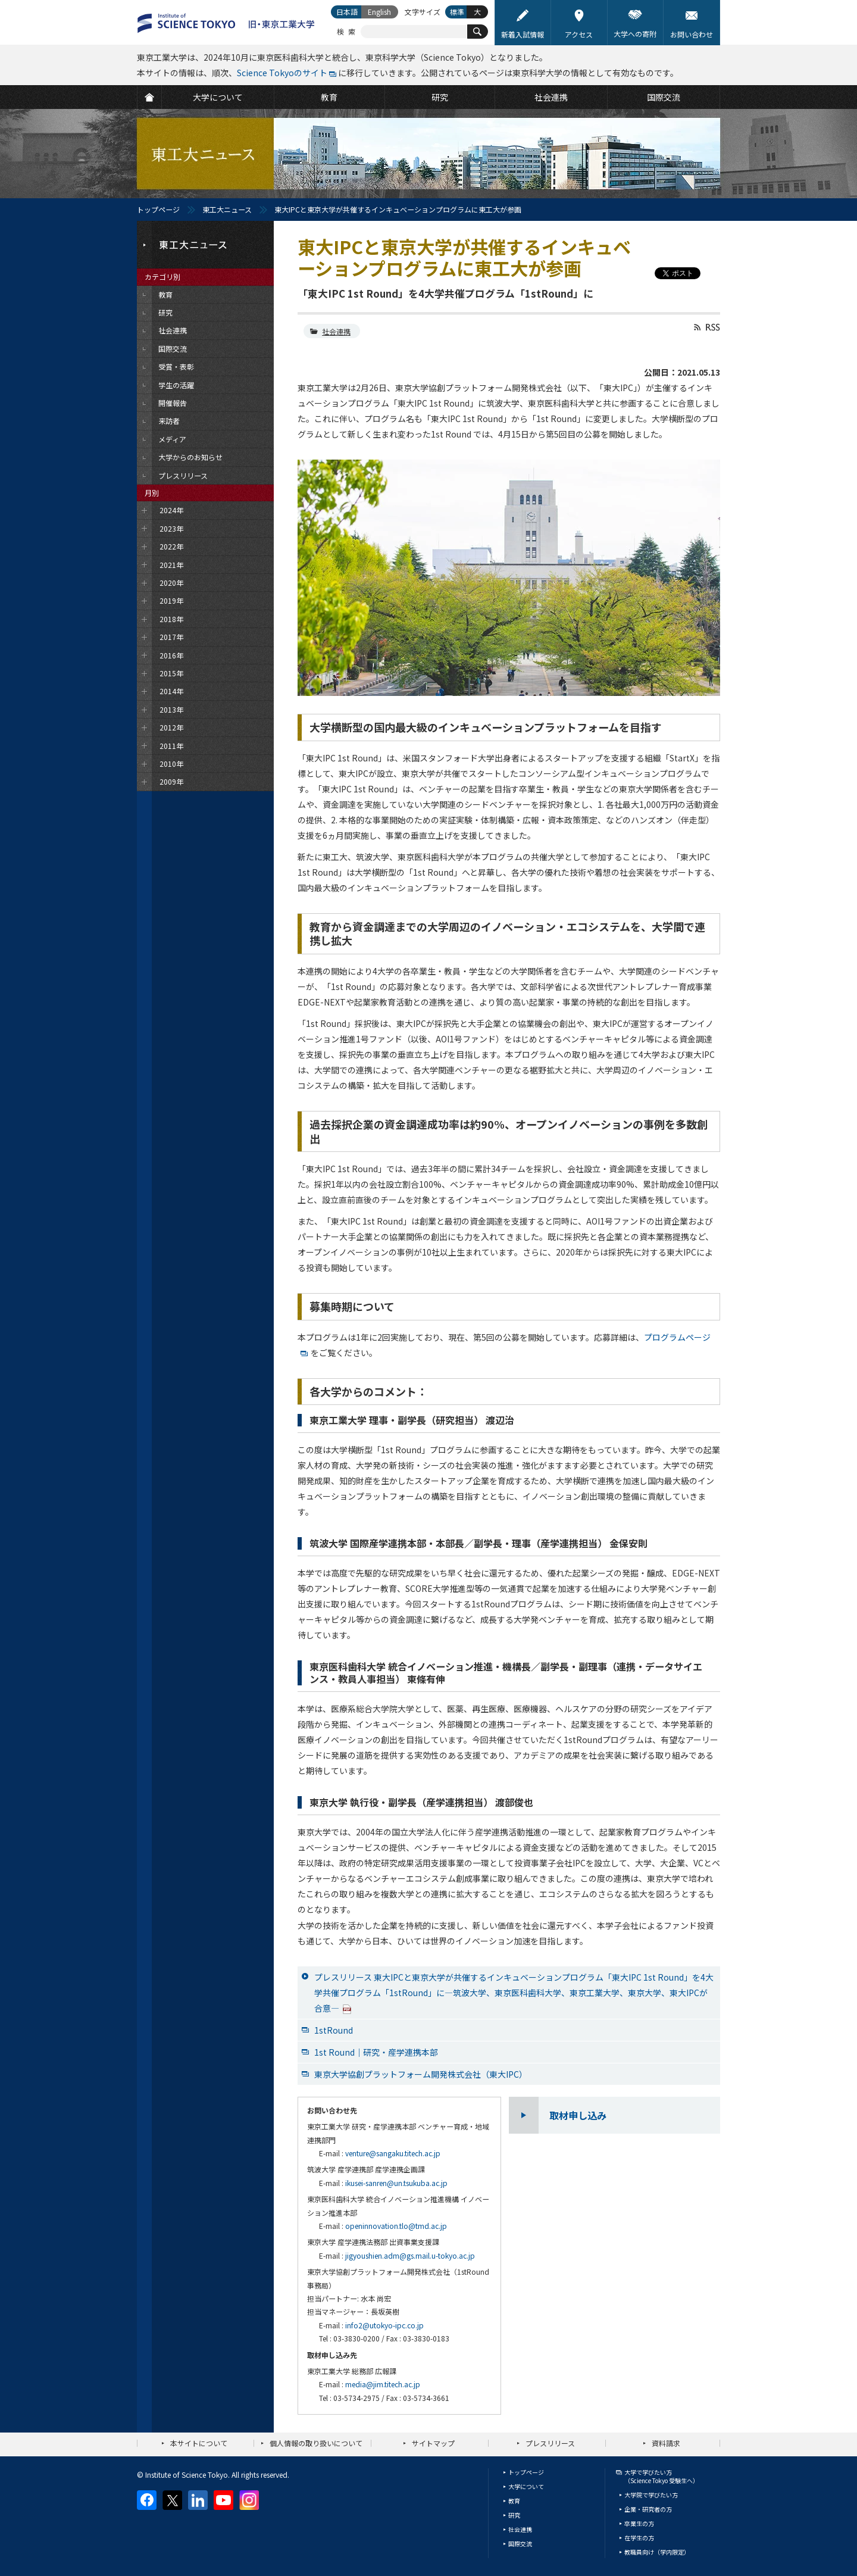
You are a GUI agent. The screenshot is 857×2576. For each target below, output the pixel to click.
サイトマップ (433, 2443)
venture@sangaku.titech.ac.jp (392, 2153)
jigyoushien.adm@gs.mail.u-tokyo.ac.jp (410, 2255)
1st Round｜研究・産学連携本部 (376, 2052)
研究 (514, 2515)
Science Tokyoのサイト (282, 73)
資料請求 (666, 2443)
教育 (514, 2500)
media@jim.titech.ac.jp (382, 2384)
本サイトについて (198, 2443)
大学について (526, 2486)
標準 (457, 12)
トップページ (158, 209)
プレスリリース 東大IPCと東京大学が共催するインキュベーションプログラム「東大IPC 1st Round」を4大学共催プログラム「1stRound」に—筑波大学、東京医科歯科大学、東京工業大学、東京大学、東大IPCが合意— (514, 1992)
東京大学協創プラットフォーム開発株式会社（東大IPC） (420, 2074)
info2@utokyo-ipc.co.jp (384, 2325)
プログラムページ (677, 1337)
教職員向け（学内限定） (657, 2551)
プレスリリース (550, 2443)
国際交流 (520, 2543)
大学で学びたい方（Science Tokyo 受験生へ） (661, 2476)
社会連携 (336, 331)
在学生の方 (639, 2537)
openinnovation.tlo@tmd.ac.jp (396, 2226)
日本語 (347, 12)
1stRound (333, 2030)
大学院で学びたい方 (651, 2494)
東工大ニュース (227, 209)
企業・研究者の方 (648, 2509)
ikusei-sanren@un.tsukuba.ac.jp (396, 2183)
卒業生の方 (639, 2523)
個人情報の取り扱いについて (316, 2443)
